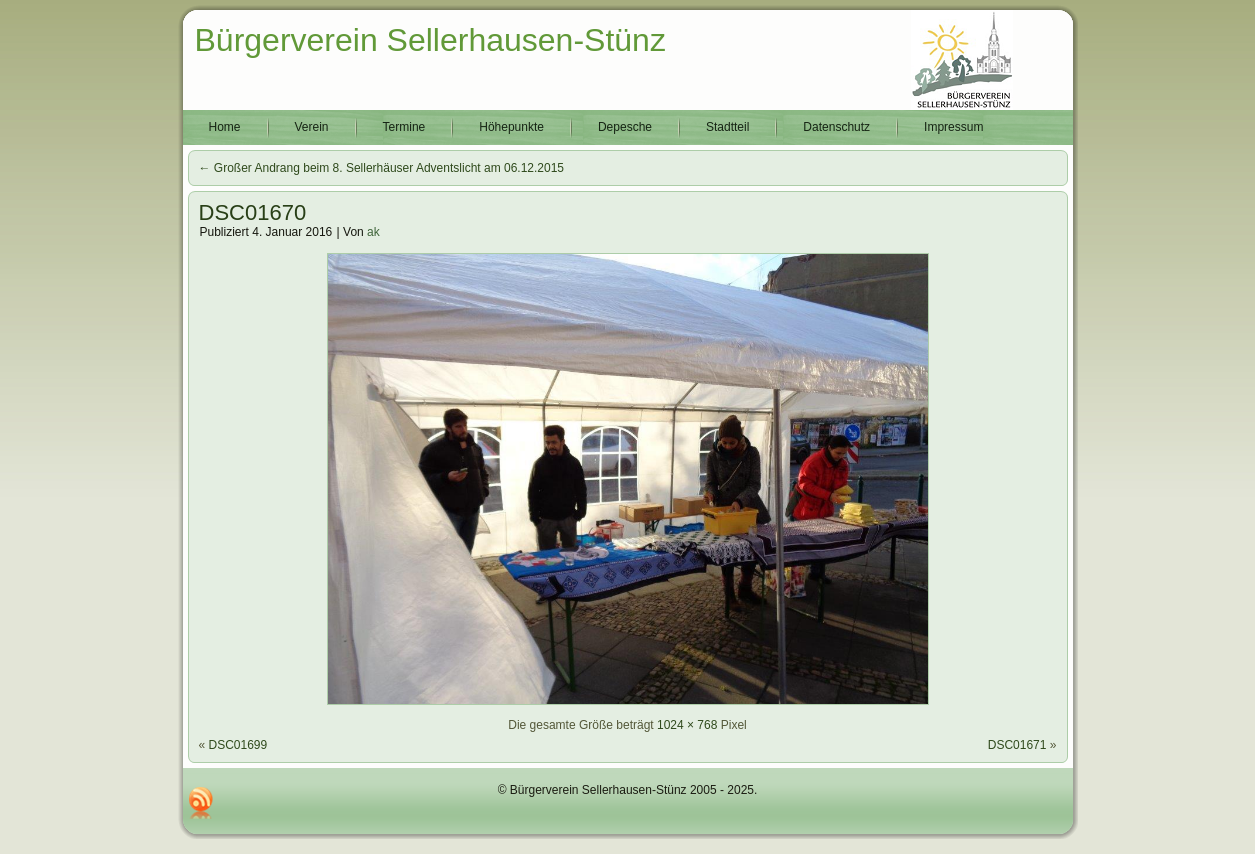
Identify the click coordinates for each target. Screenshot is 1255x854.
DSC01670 (253, 212)
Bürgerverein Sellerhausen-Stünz (430, 40)
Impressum (953, 127)
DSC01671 (1017, 745)
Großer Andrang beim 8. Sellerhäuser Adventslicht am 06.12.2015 (382, 168)
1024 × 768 (687, 725)
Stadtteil (727, 127)
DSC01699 (238, 745)
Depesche (625, 127)
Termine (404, 127)
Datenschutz (836, 127)
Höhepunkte (511, 127)
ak (373, 232)
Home (225, 127)
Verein (312, 127)
